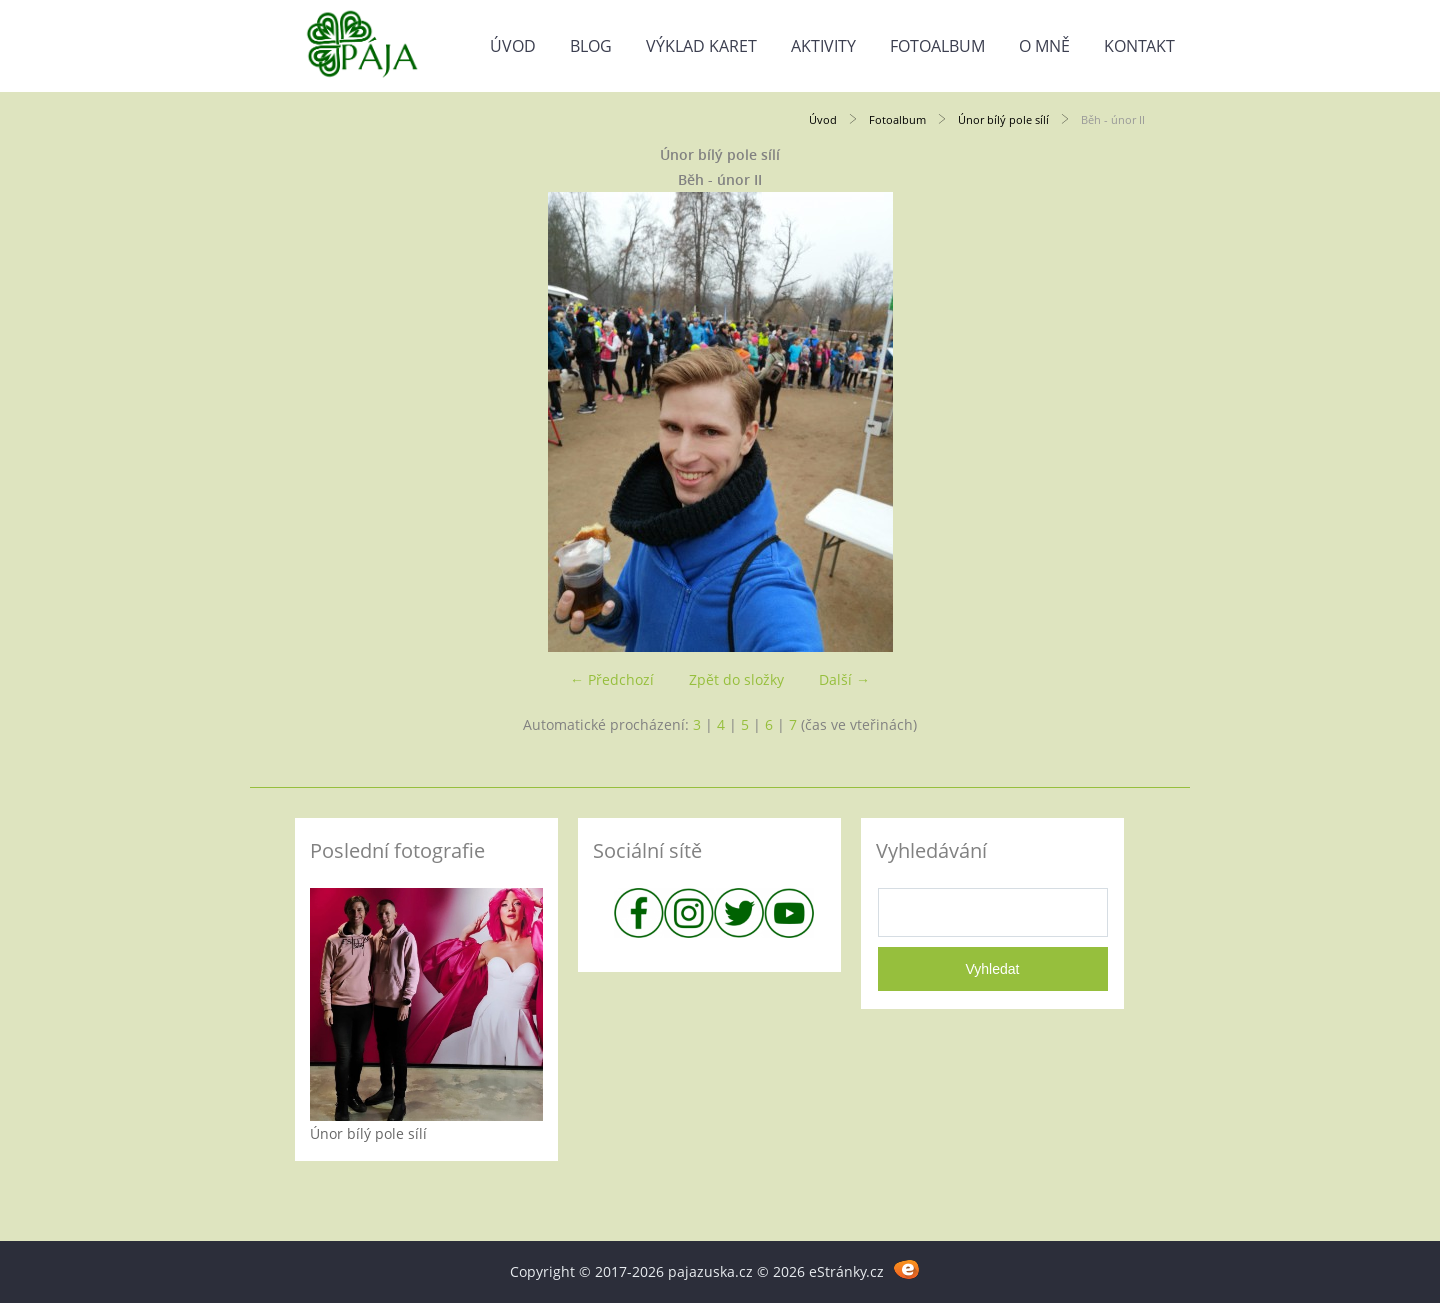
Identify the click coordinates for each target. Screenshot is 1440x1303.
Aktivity (823, 46)
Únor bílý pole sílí (1003, 119)
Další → (844, 679)
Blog (591, 46)
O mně (1044, 46)
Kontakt (1139, 46)
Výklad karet (701, 46)
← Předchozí (612, 679)
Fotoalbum (937, 46)
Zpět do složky (736, 679)
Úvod (513, 46)
